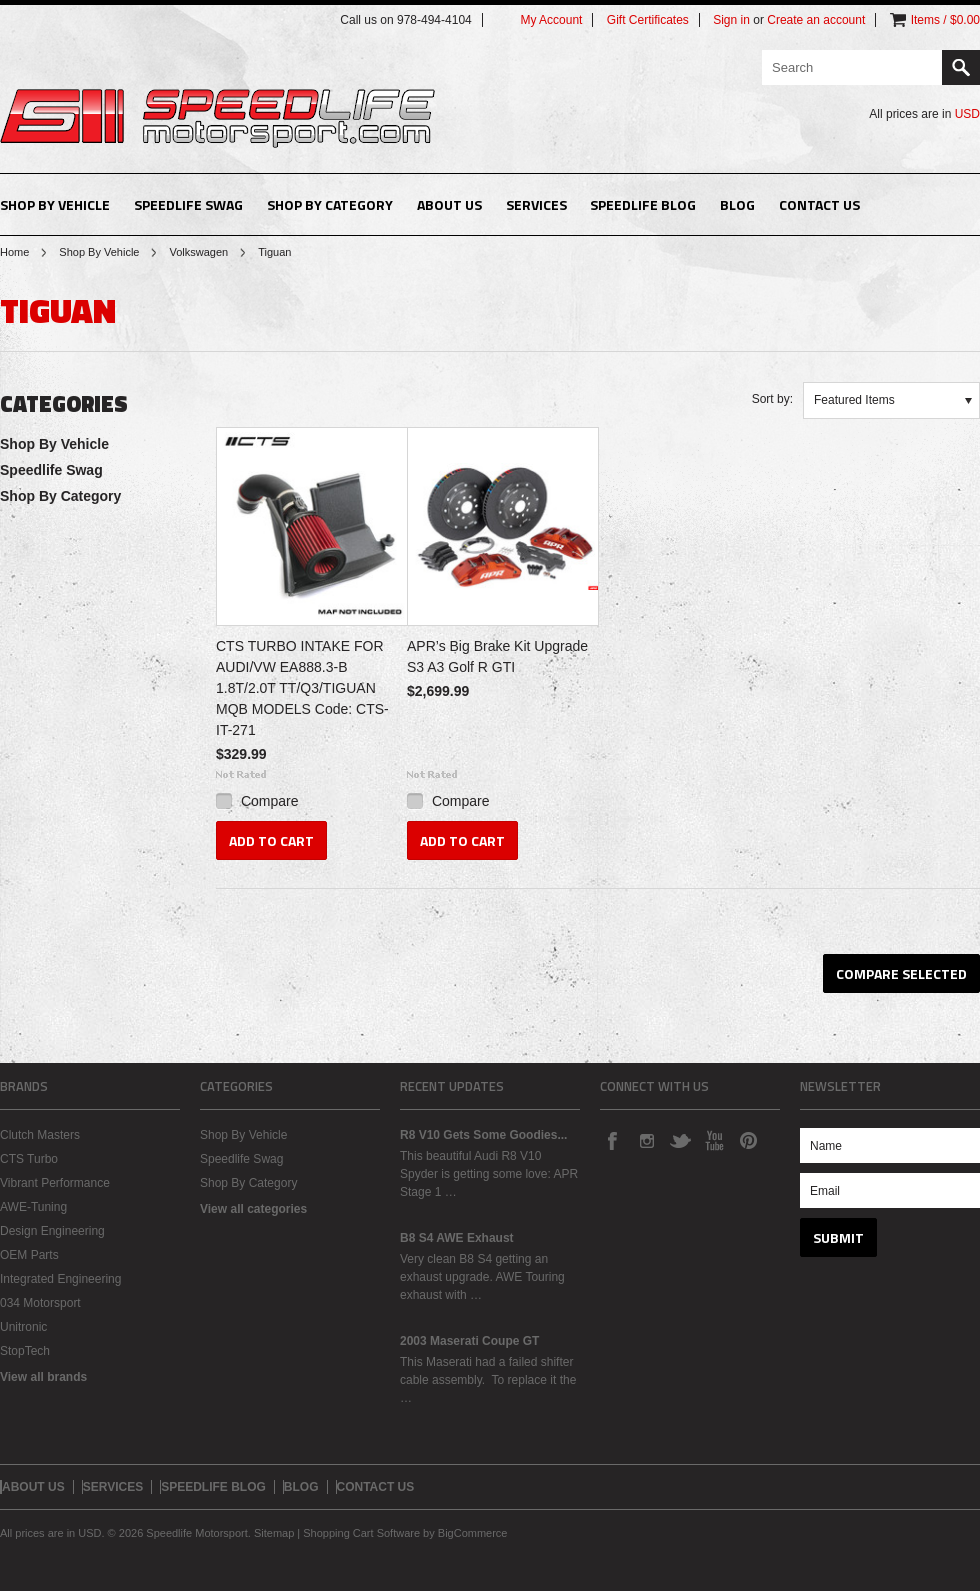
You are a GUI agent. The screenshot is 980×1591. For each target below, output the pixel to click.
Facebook (612, 1140)
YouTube (714, 1140)
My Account (551, 20)
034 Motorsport (40, 1303)
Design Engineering (52, 1231)
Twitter (680, 1140)
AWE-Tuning (33, 1207)
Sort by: (772, 399)
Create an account (816, 20)
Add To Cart (271, 840)
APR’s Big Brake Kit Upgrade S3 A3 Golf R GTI (497, 656)
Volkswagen (198, 252)
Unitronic (23, 1327)
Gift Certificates (648, 20)
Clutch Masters (40, 1135)
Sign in (731, 20)
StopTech (25, 1351)
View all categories (253, 1209)
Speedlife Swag (188, 204)
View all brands (43, 1377)
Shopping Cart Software (361, 1533)
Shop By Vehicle (55, 204)
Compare (270, 801)
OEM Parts (29, 1255)
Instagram (646, 1140)
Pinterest (748, 1140)
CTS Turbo (29, 1159)
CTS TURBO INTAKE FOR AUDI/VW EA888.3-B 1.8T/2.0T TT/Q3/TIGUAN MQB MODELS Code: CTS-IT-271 (302, 688)
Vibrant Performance (55, 1183)
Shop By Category (330, 204)
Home (14, 252)
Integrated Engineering (60, 1279)
